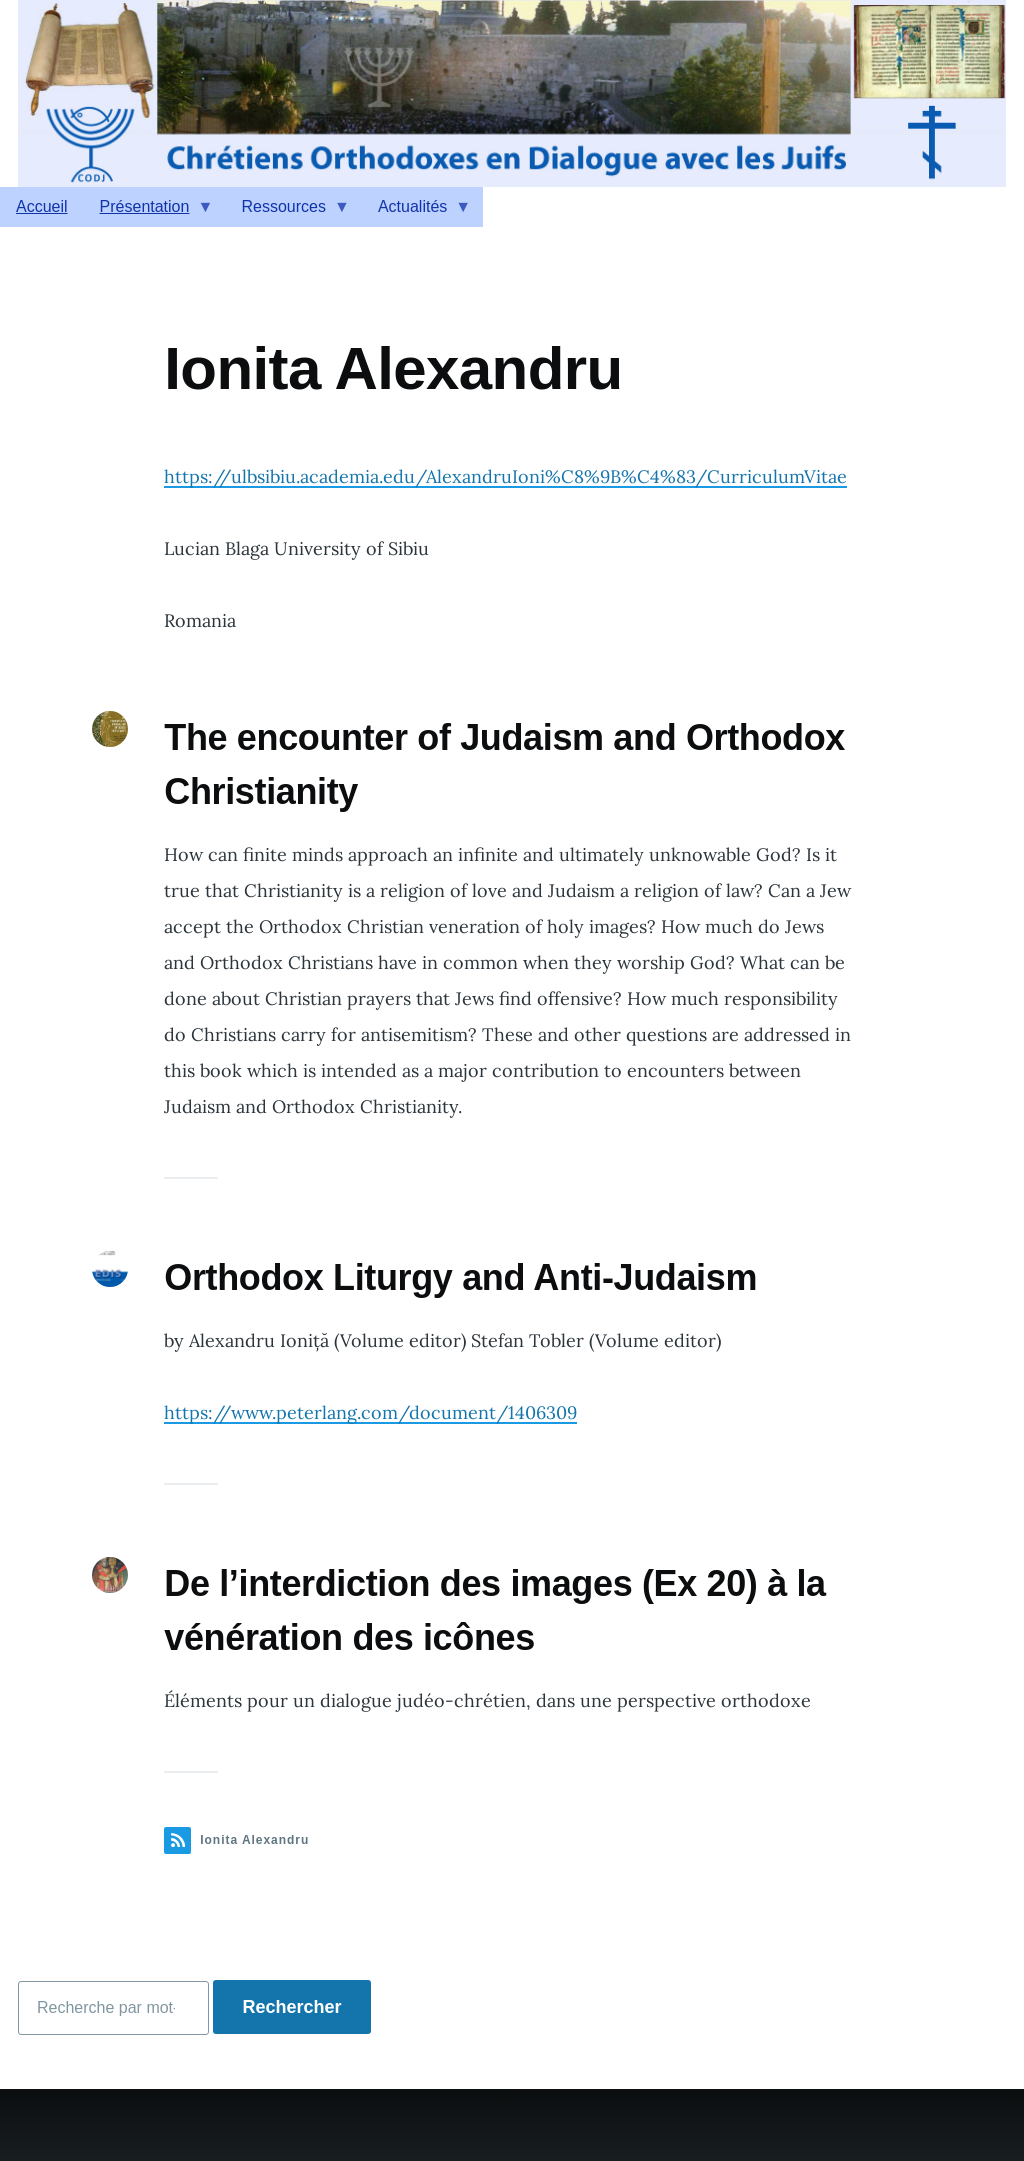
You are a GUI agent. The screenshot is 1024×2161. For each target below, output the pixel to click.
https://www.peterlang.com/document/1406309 (370, 1412)
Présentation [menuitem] (149, 212)
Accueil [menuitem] (42, 206)
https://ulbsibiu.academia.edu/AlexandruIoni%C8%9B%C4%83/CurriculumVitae (505, 476)
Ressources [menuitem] (287, 212)
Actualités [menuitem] (416, 212)
